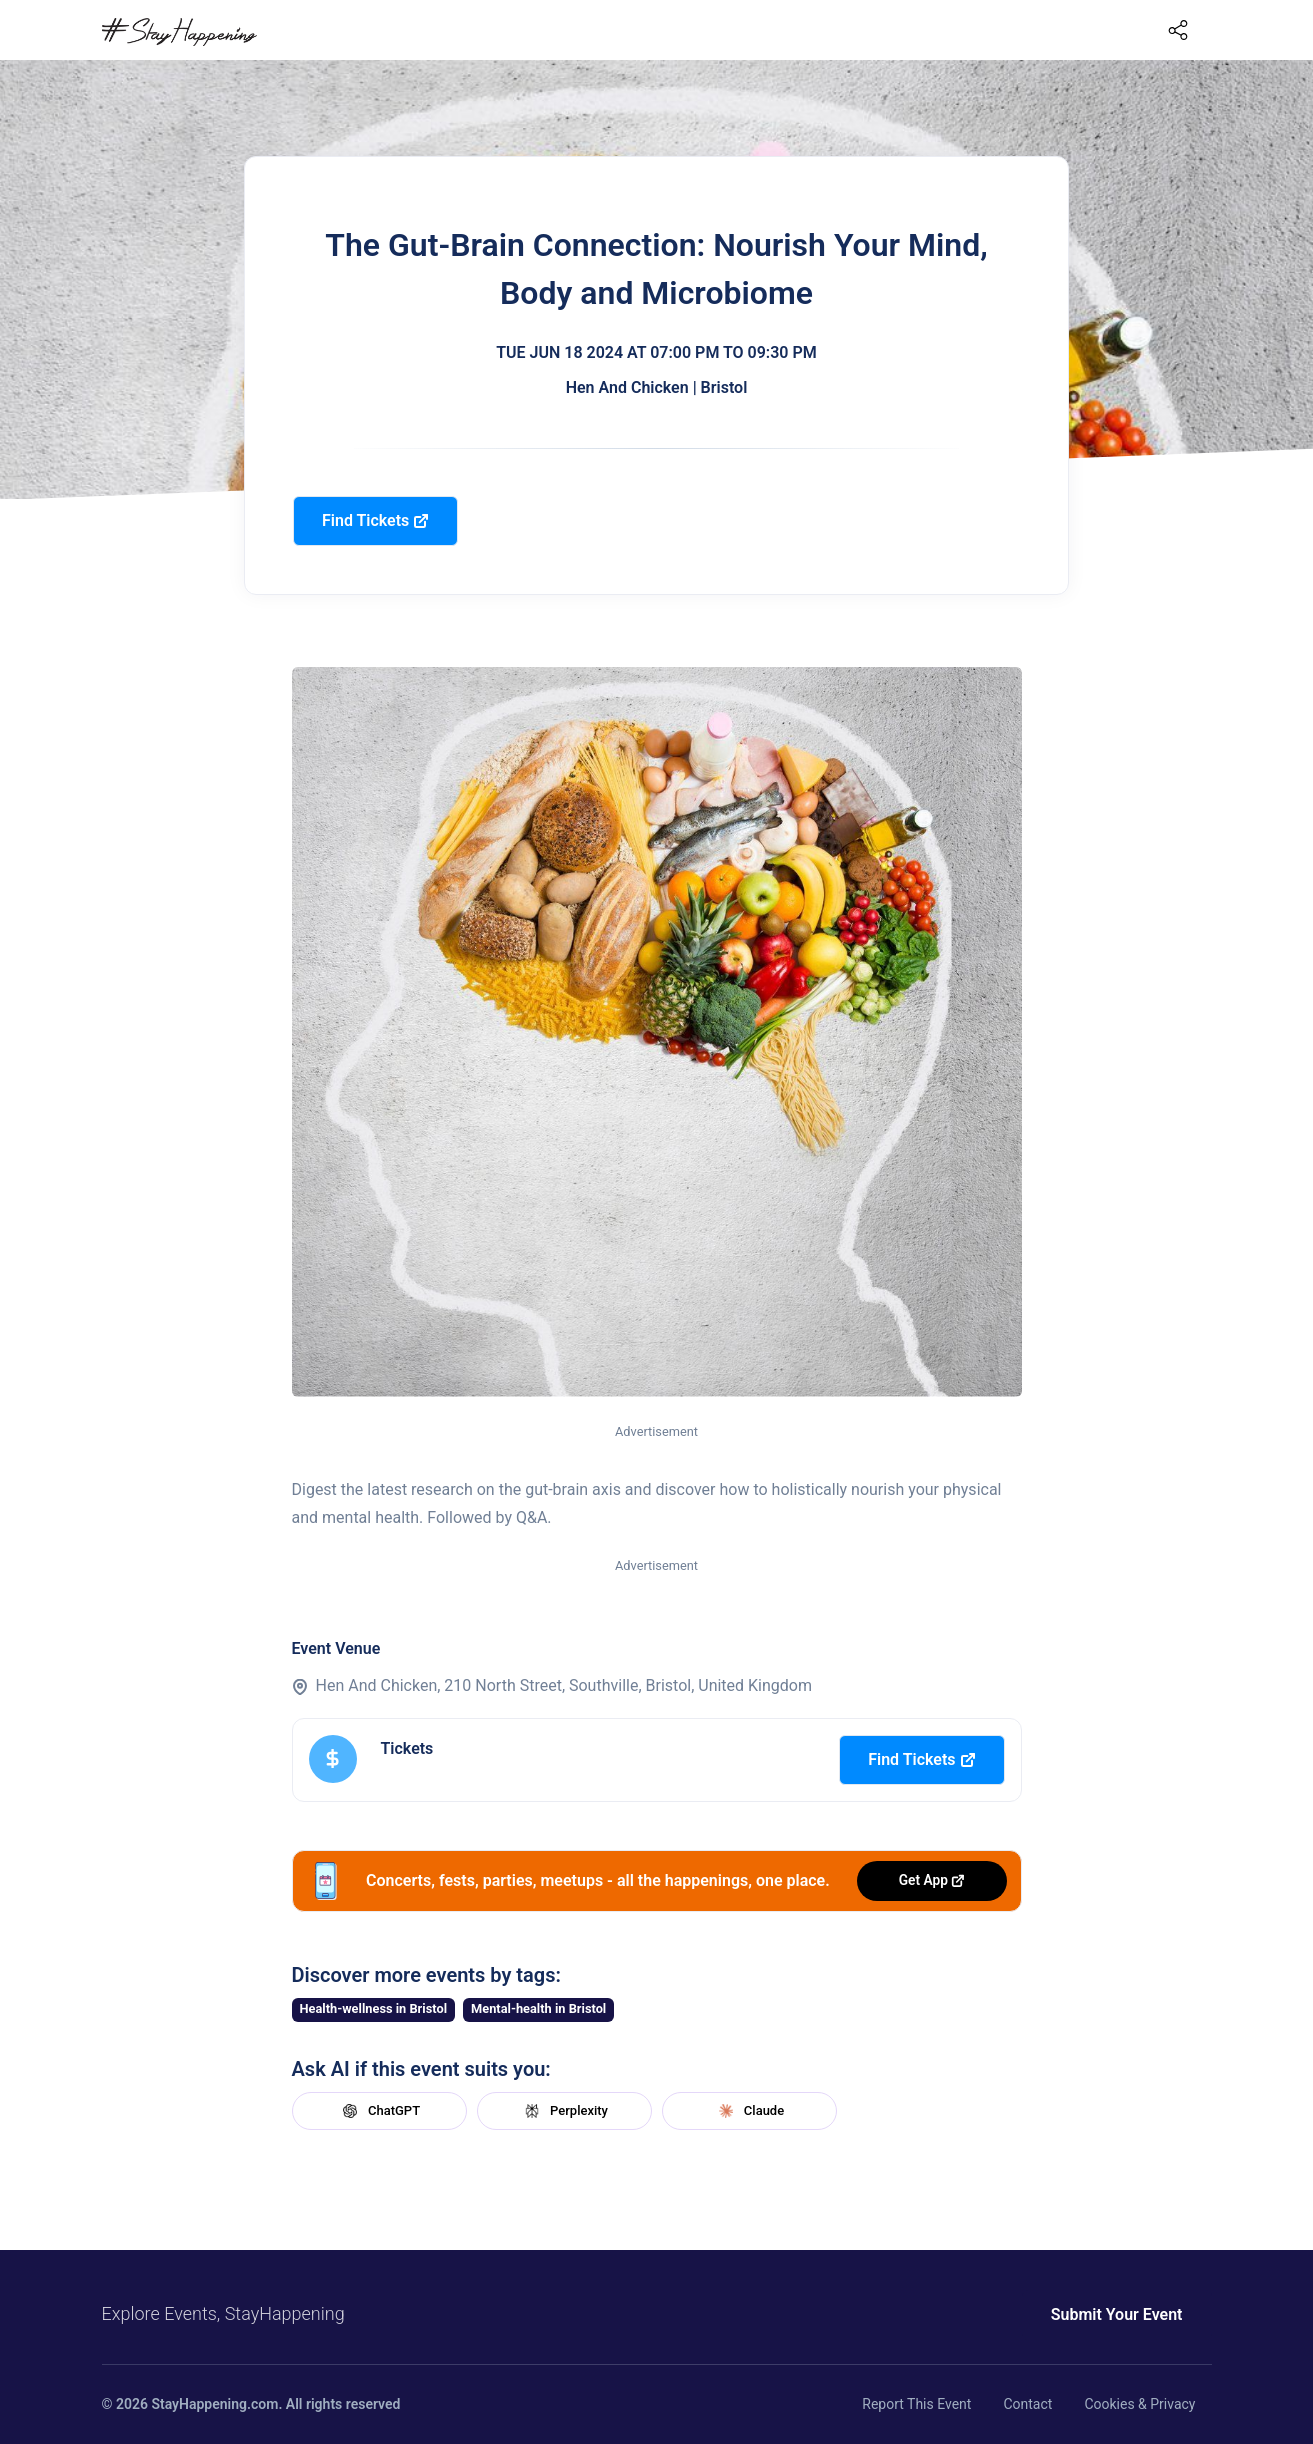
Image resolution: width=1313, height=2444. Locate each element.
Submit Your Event (1117, 2314)
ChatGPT (379, 2111)
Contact (1027, 2404)
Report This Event (916, 2404)
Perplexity (564, 2111)
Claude (749, 2111)
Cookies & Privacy (1139, 2404)
